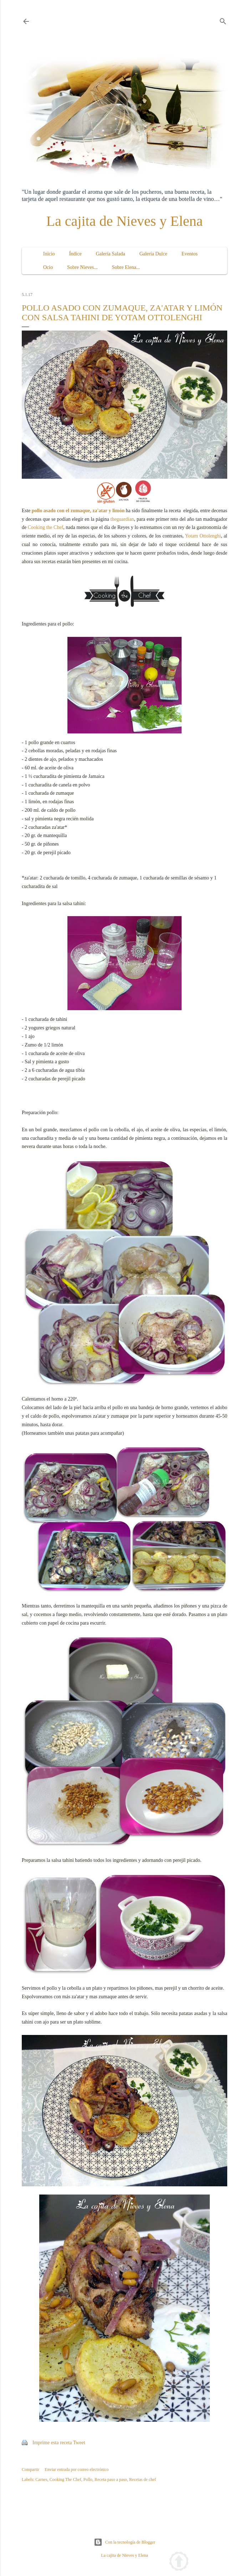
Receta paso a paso (111, 2479)
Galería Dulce (153, 253)
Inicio (49, 253)
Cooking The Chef (65, 2479)
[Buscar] (223, 20)
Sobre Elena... (126, 267)
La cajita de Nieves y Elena (124, 221)
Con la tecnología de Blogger (125, 2542)
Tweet (79, 2442)
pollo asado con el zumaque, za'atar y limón (78, 510)
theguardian (122, 519)
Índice (75, 253)
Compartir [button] (30, 2469)
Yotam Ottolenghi (203, 536)
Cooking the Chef (45, 527)
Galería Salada (110, 253)
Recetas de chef (142, 2479)
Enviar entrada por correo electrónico (76, 2469)
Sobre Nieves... (82, 267)
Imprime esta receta (52, 2442)
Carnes (41, 2479)
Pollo (87, 2479)
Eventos (190, 253)
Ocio (48, 267)
